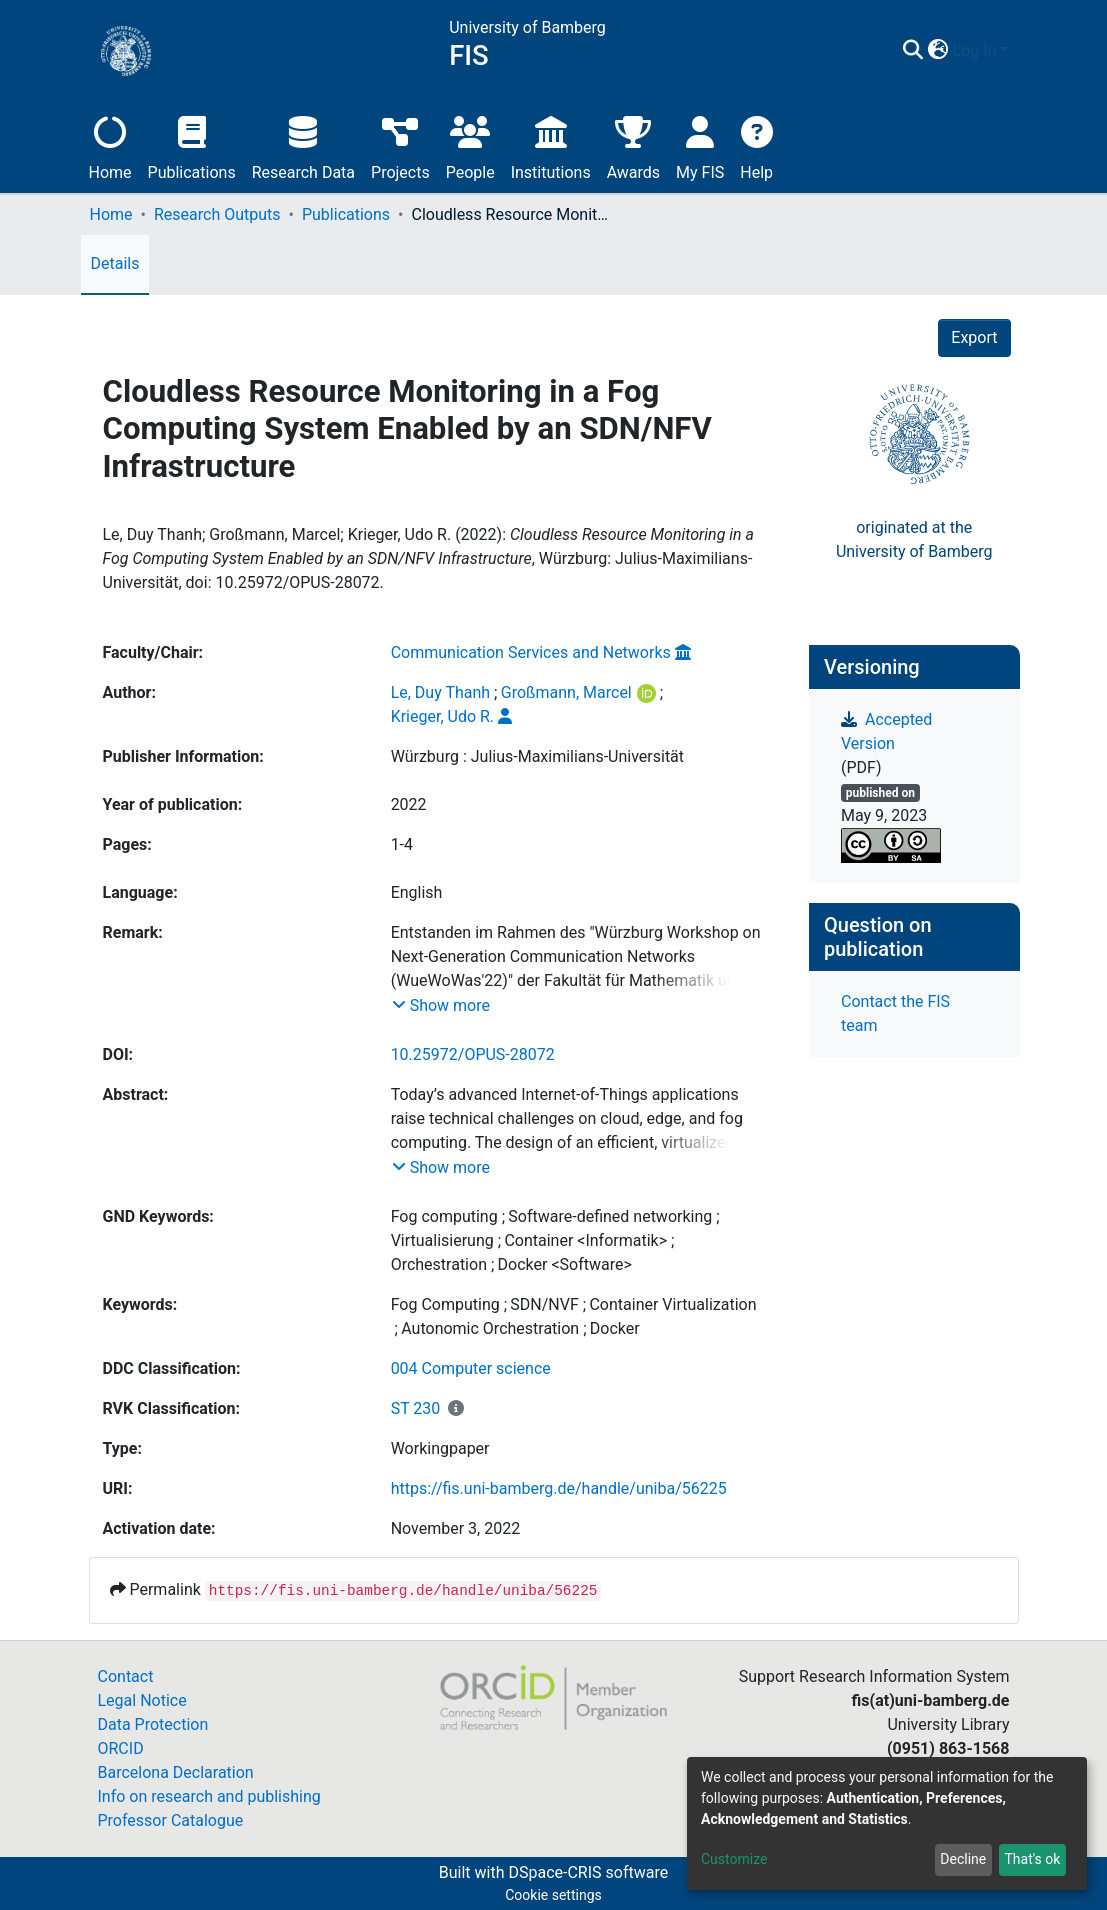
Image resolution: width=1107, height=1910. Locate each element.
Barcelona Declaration (176, 1772)
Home (110, 145)
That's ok (1032, 1859)
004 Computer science (471, 1368)
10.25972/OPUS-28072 (473, 1054)
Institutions (551, 145)
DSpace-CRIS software (588, 1872)
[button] (938, 51)
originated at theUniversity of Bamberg (914, 539)
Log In (975, 50)
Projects (400, 145)
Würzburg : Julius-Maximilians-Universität (537, 756)
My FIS (700, 145)
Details (115, 263)
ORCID (121, 1748)
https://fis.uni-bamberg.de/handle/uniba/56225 (559, 1488)
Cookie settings (553, 1895)
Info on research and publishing (209, 1796)
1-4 (402, 844)
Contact (126, 1676)
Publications (192, 145)
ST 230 (416, 1408)
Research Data (303, 145)
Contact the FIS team (895, 1013)
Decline (963, 1859)
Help (756, 145)
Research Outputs (217, 214)
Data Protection (153, 1724)
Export (974, 337)
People (470, 145)
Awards (633, 145)
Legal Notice (142, 1700)
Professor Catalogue (171, 1820)
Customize (734, 1859)
